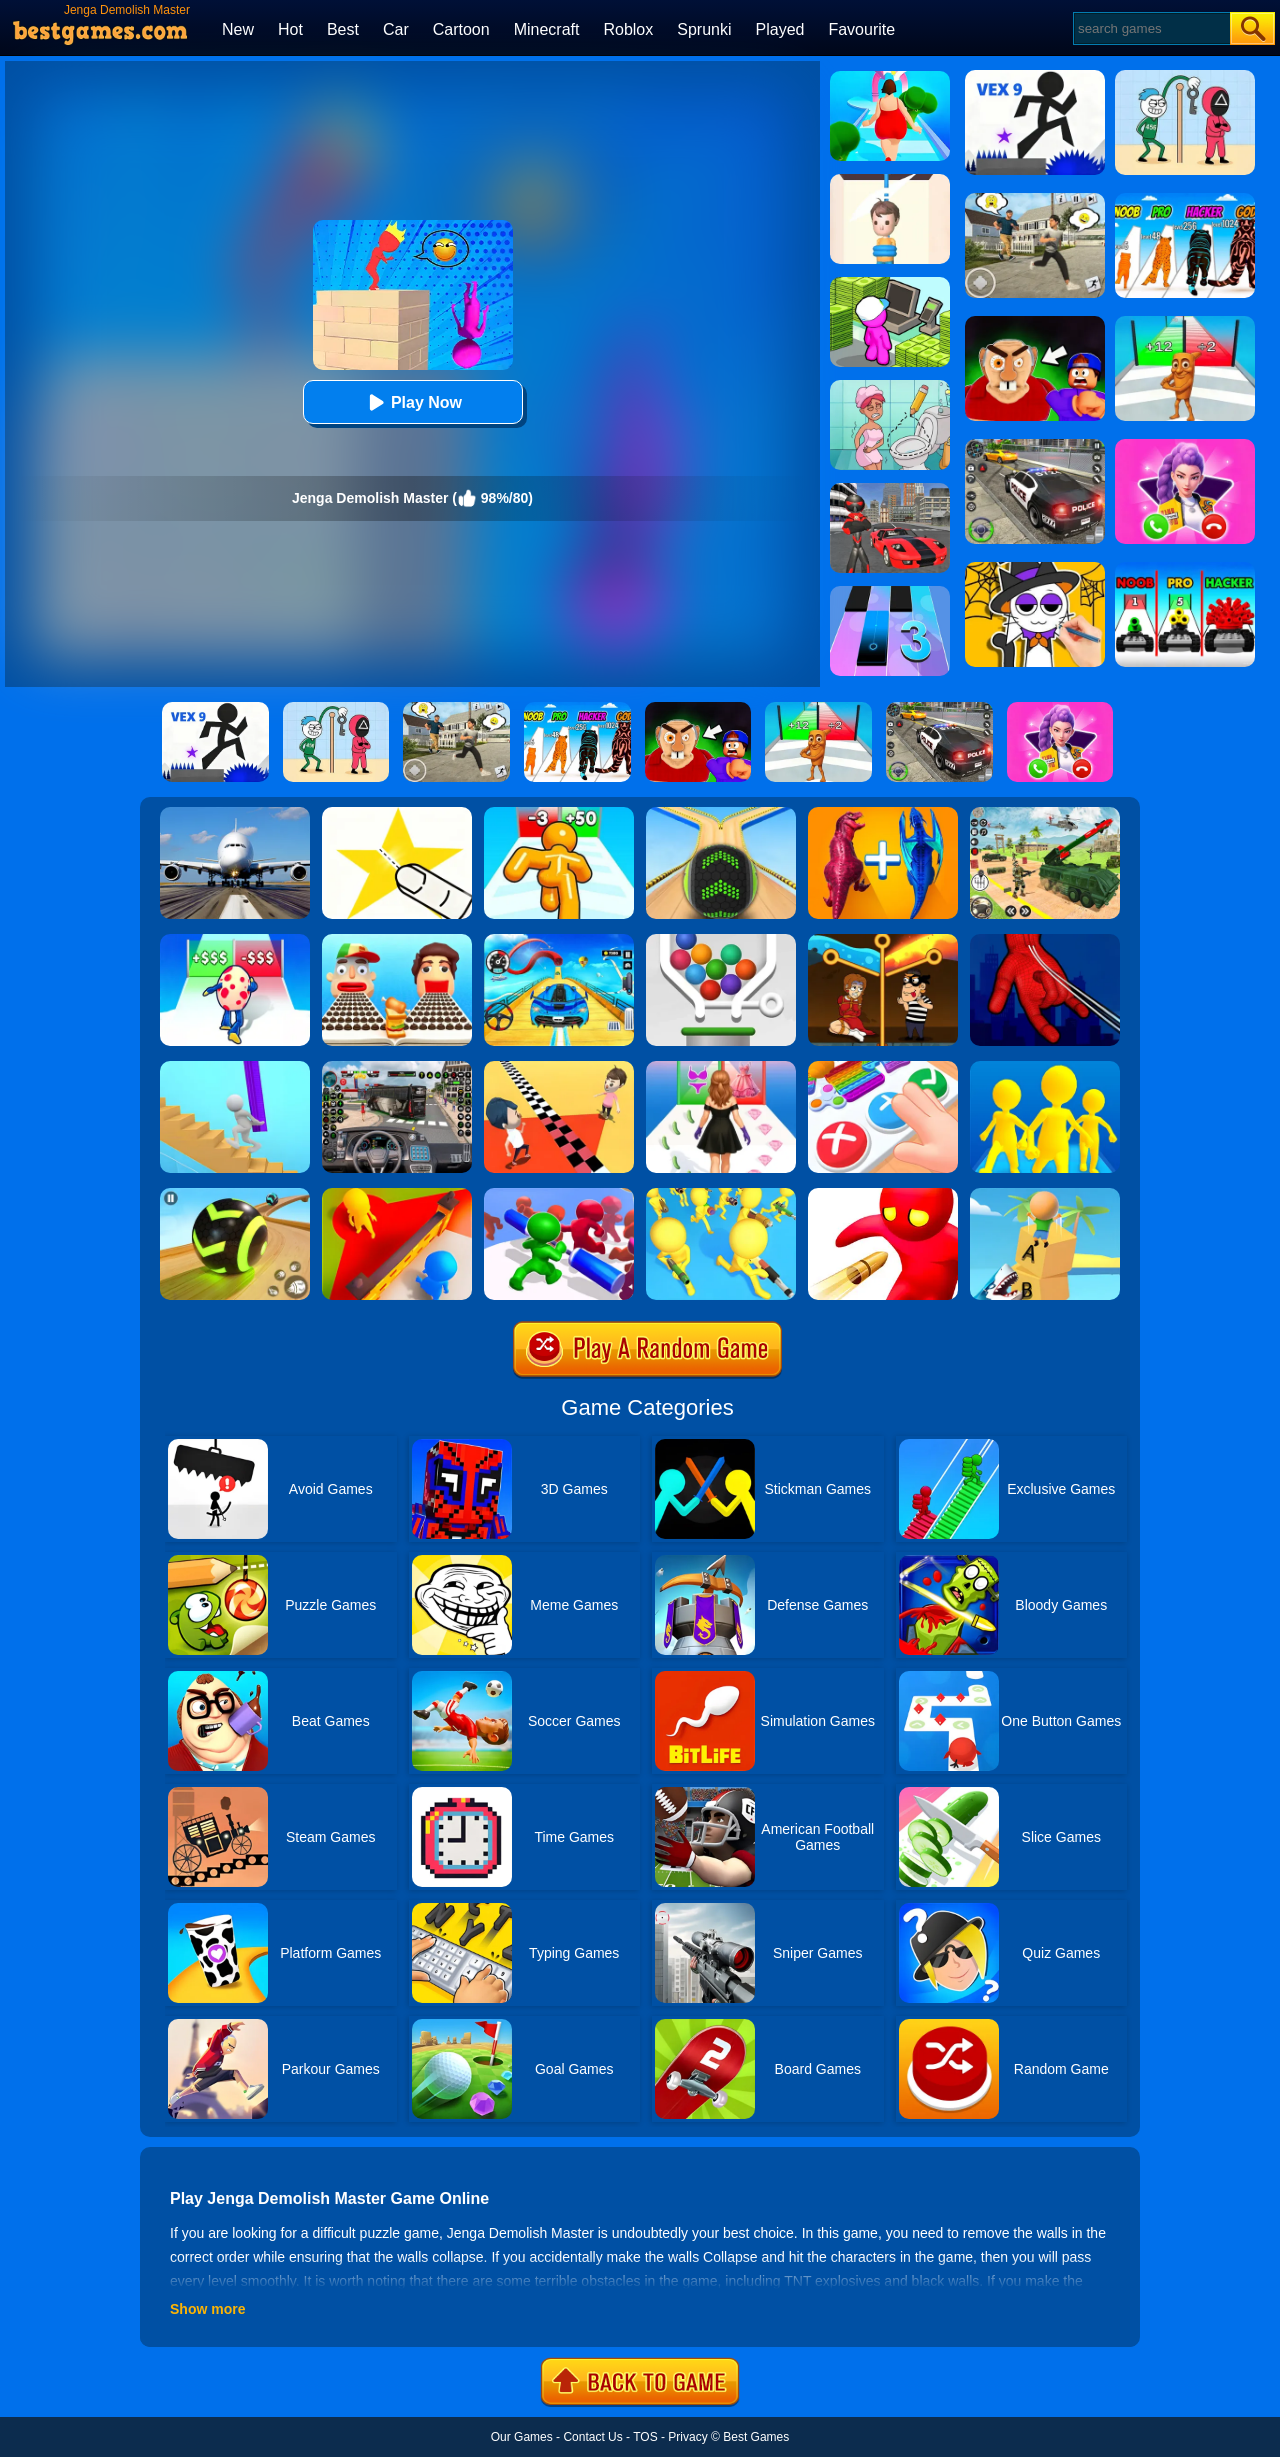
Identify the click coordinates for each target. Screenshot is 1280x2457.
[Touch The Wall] (559, 1068)
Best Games (756, 2437)
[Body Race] (890, 78)
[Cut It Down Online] (397, 814)
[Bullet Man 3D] (883, 1195)
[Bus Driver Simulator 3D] (397, 1068)
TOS (645, 2437)
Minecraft (547, 29)
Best (343, 29)
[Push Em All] (559, 1195)
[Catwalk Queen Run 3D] (721, 1068)
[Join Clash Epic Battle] (1045, 1068)
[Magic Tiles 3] (890, 593)
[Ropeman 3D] (1045, 941)
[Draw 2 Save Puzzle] (890, 387)
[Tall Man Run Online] (559, 814)
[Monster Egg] (235, 941)
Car (396, 29)
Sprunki (704, 29)
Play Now (412, 402)
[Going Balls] (721, 814)
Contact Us (592, 2437)
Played (780, 29)
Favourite (861, 29)
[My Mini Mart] (890, 284)
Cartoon (461, 29)
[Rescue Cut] (890, 181)
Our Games (522, 2437)
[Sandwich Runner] (397, 941)
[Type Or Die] (1045, 1195)
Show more (207, 2309)
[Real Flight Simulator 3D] (235, 814)
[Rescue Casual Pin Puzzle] (883, 941)
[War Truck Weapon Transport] (1045, 814)
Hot (290, 29)
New (238, 29)
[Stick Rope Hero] (890, 490)
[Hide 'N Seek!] (397, 1195)
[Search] (1150, 28)
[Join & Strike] (721, 1195)
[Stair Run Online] (235, 1068)
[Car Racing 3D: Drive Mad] (559, 941)
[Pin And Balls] (721, 941)
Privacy (687, 2437)
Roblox (628, 29)
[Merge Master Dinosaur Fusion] (883, 814)
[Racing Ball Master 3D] (235, 1195)
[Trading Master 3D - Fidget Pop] (883, 1068)
